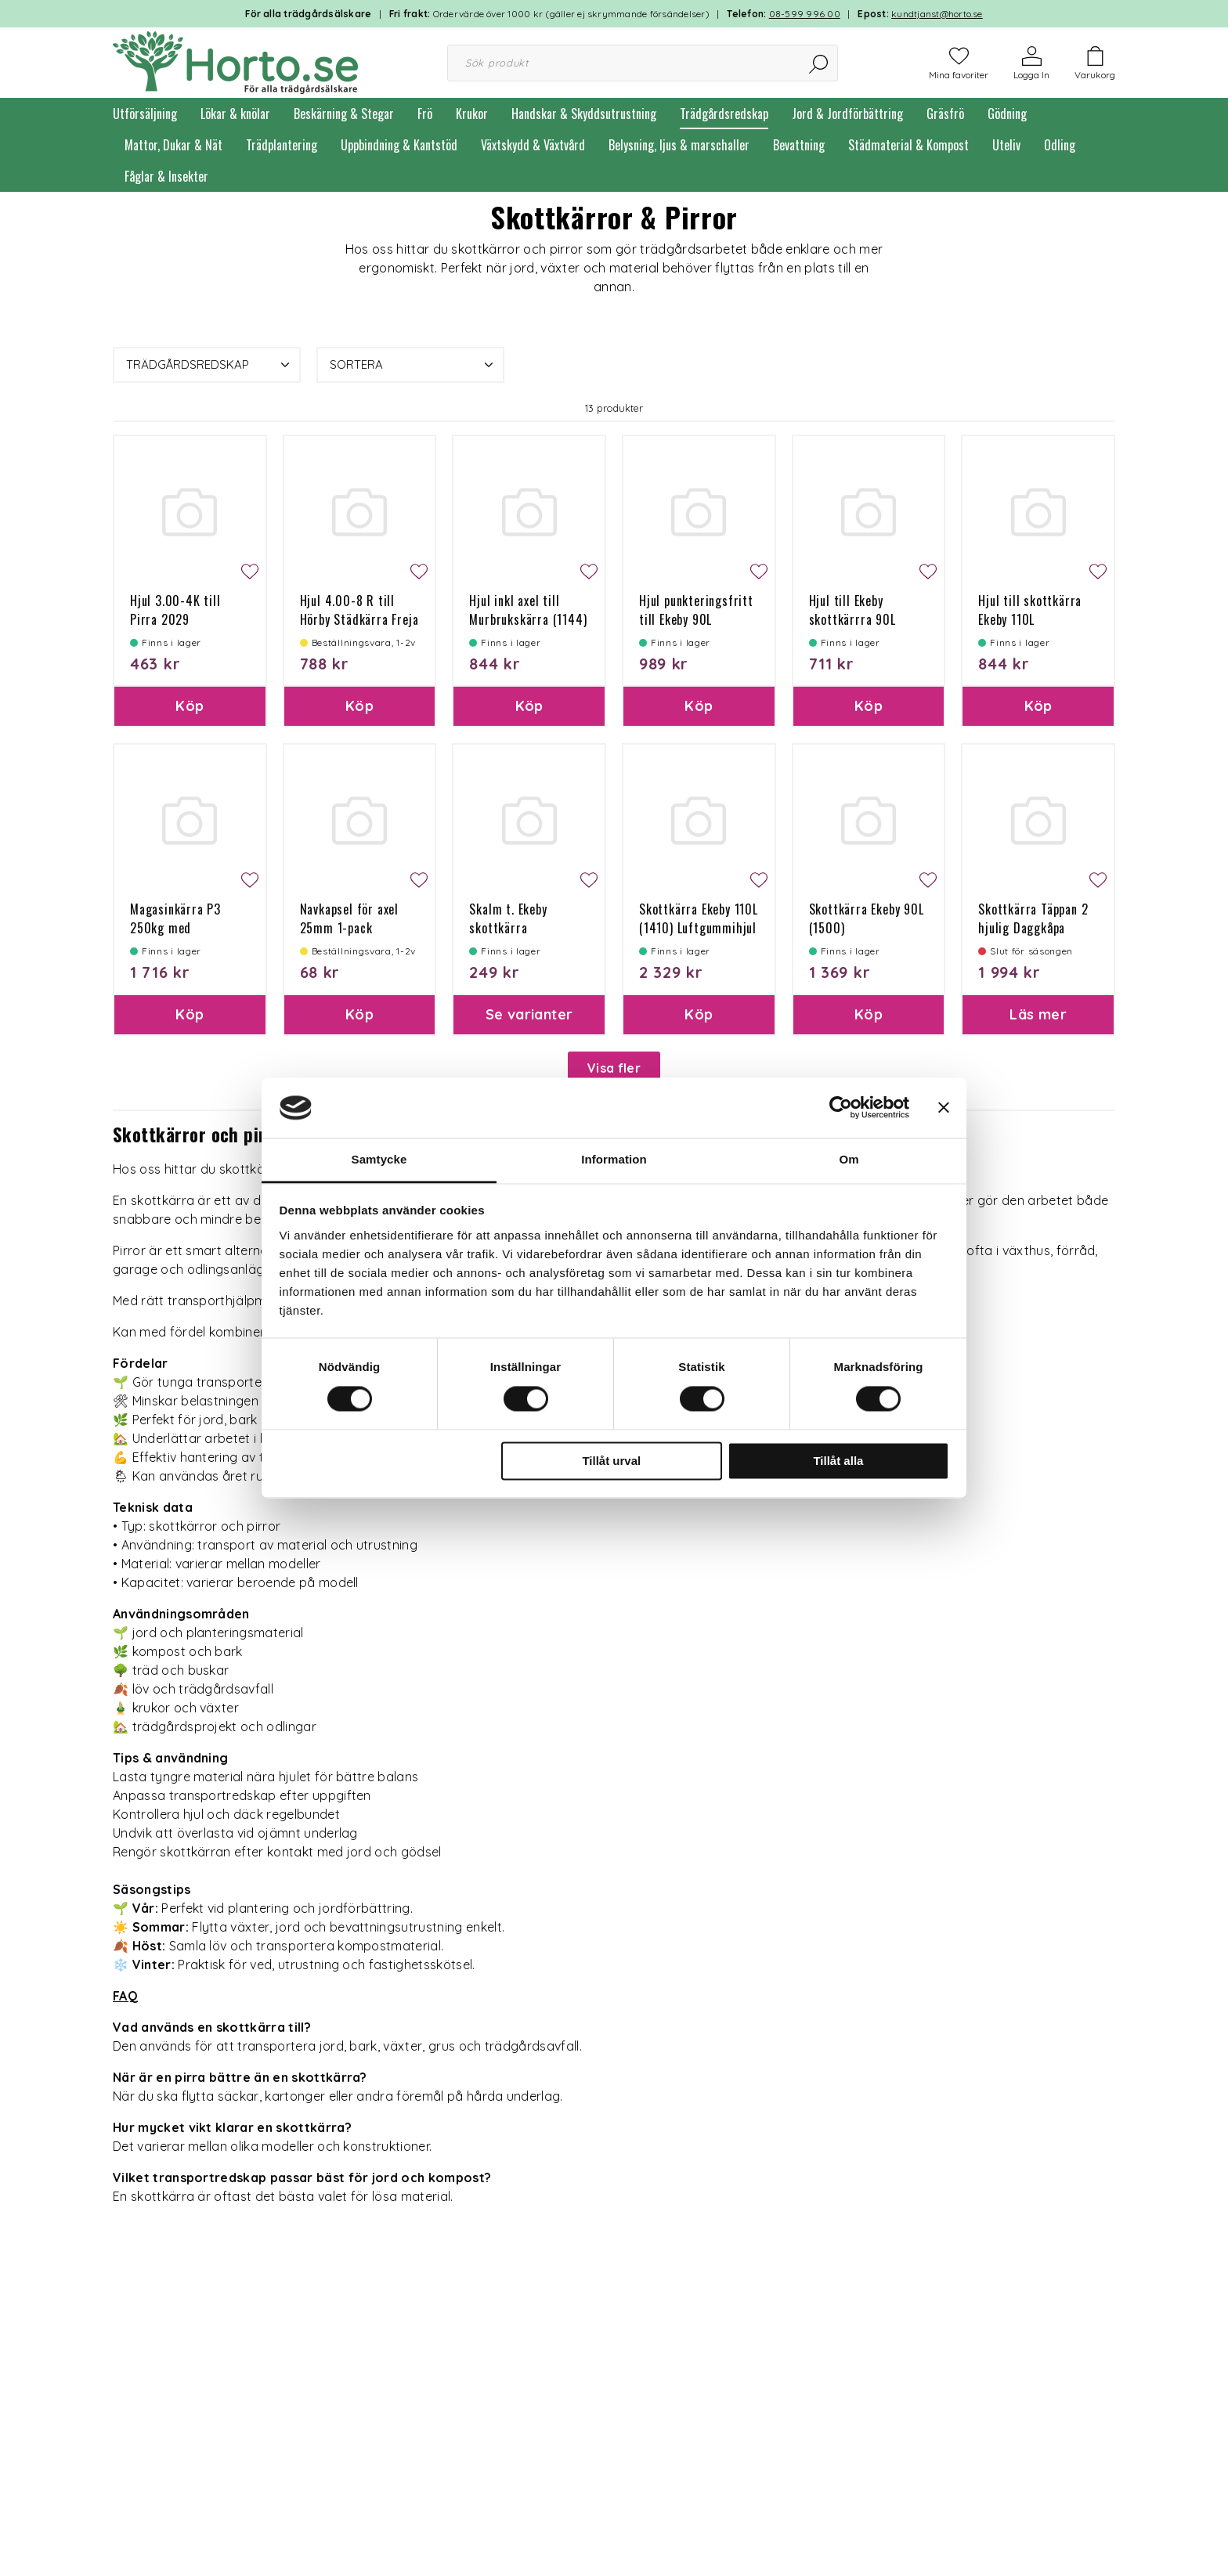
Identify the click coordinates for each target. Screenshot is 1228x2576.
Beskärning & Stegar (344, 113)
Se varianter (529, 1014)
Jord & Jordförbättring (847, 113)
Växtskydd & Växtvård (533, 144)
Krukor (472, 113)
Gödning (1007, 113)
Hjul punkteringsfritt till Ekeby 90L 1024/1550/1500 (696, 619)
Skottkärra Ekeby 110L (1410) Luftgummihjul (698, 918)
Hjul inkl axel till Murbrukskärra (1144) (528, 610)
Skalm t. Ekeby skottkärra (508, 918)
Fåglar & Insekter (166, 176)
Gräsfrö (945, 113)
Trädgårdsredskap (724, 113)
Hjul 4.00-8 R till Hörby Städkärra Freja (359, 610)
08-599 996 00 (804, 14)
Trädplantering (281, 144)
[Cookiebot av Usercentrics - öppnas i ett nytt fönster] (840, 1108)
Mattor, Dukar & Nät (173, 144)
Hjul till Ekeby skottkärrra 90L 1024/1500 (852, 619)
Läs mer (1038, 1014)
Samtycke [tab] (379, 1159)
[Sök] (819, 63)
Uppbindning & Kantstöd (399, 144)
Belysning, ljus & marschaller (679, 144)
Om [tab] (848, 1159)
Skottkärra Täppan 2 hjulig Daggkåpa (1033, 918)
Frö (424, 113)
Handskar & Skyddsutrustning (583, 113)
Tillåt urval (611, 1460)
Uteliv (1006, 144)
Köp (189, 706)
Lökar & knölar (235, 113)
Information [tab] (614, 1159)
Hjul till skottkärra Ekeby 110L (1030, 610)
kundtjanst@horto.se (937, 14)
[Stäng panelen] (943, 1107)
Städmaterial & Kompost (908, 144)
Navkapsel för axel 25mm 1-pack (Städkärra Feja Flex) (356, 928)
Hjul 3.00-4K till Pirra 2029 (175, 610)
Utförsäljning (145, 113)
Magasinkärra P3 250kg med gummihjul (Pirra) (178, 928)
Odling (1059, 144)
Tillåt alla (838, 1460)
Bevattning (799, 144)
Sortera (413, 365)
